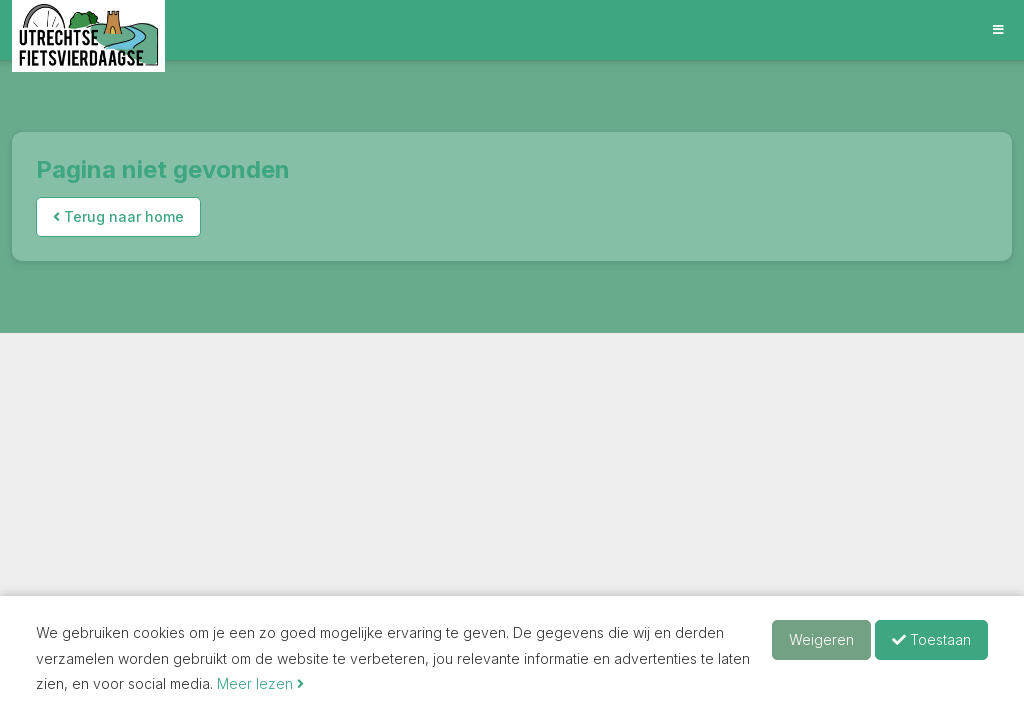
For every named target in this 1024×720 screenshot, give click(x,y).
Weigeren (821, 639)
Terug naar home (118, 216)
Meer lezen (260, 683)
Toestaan (931, 639)
